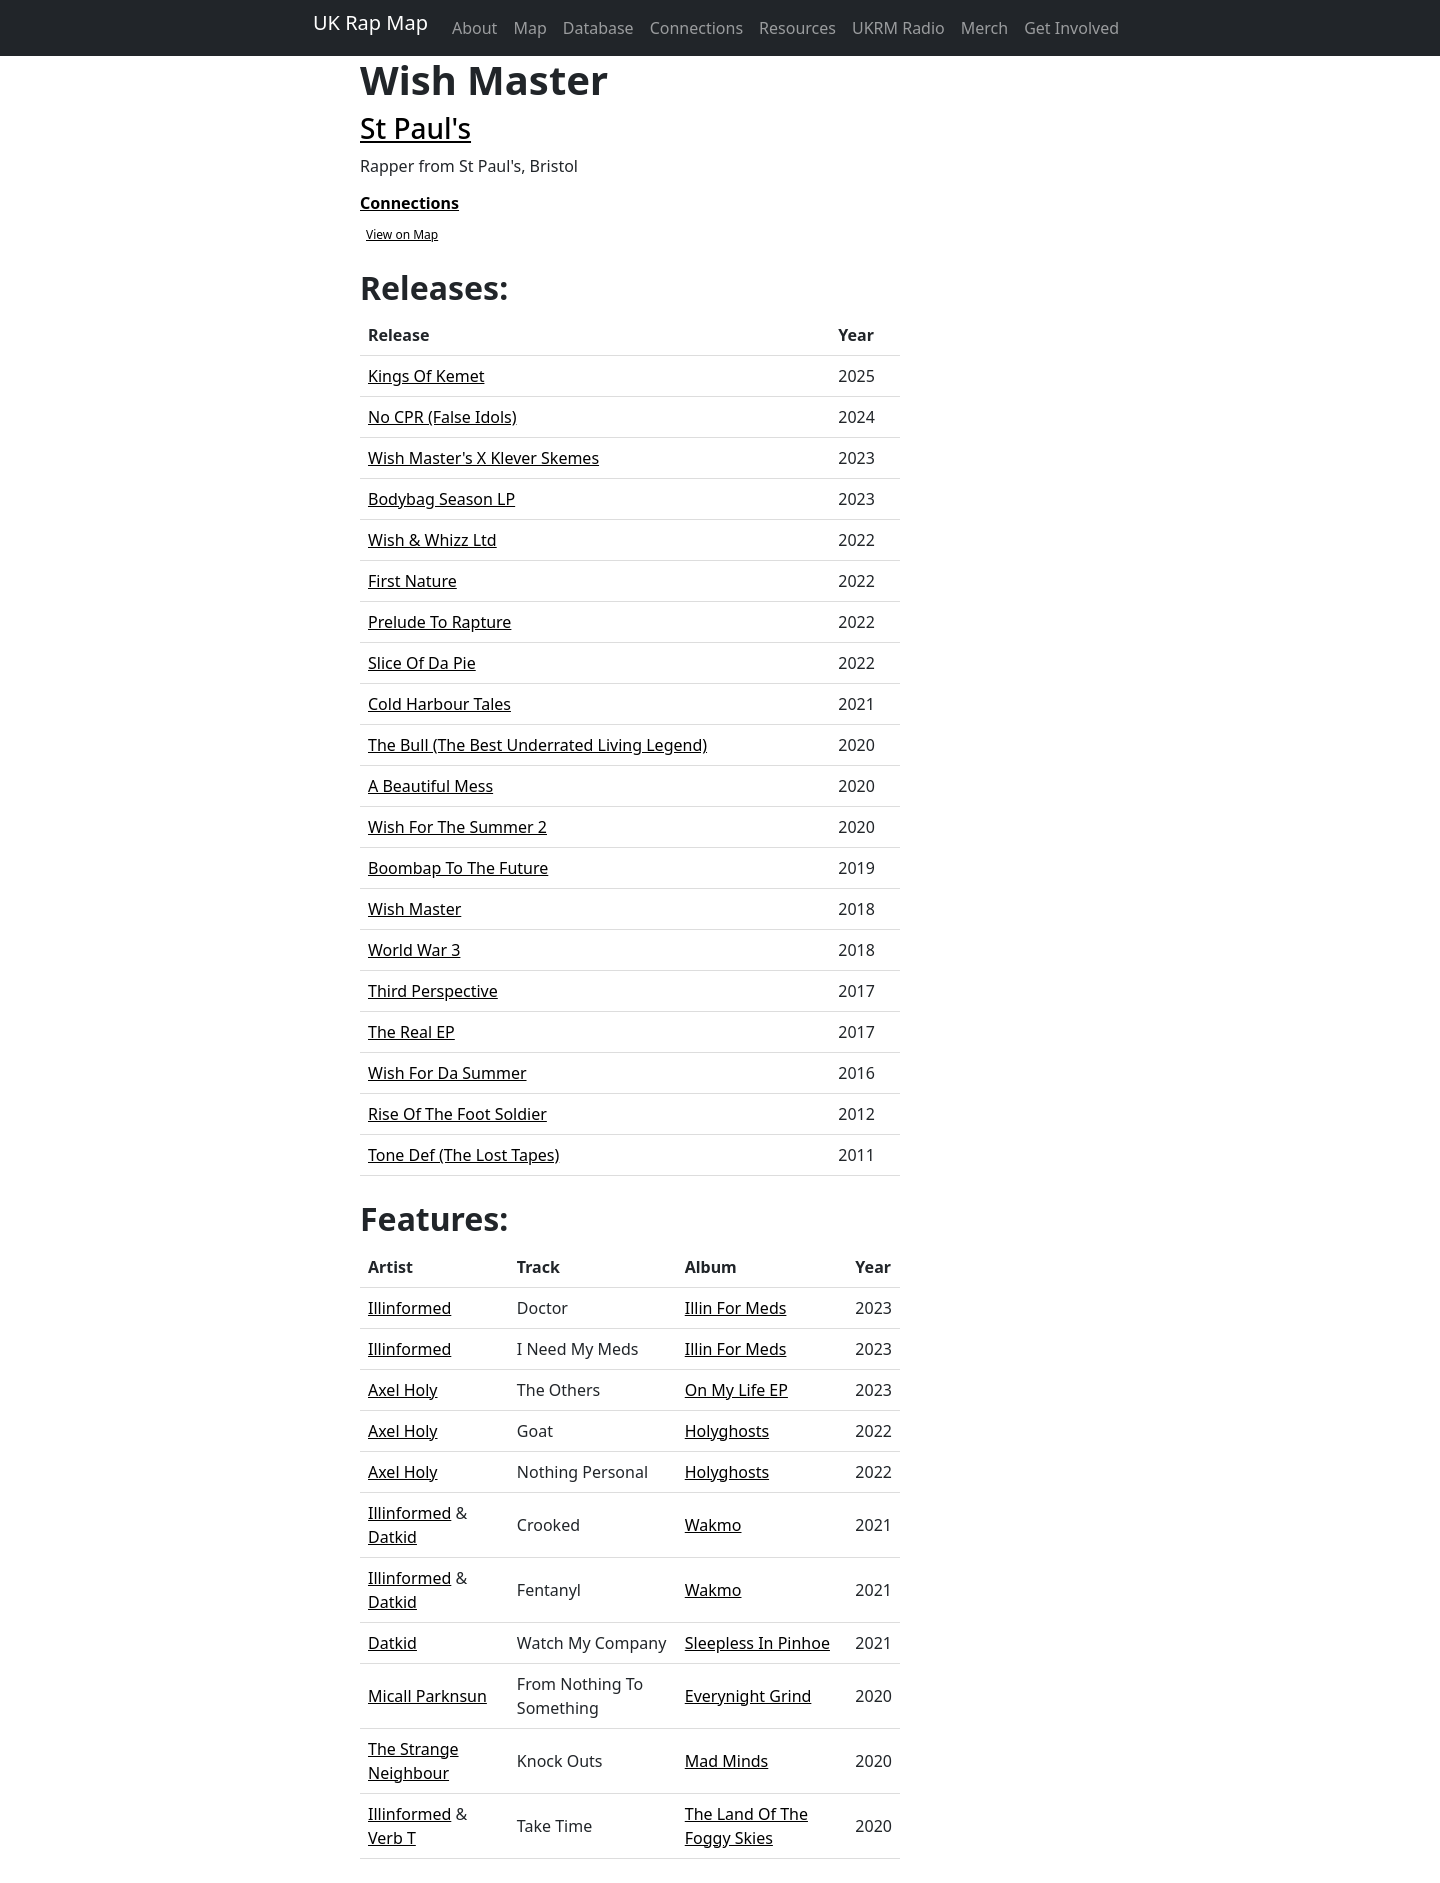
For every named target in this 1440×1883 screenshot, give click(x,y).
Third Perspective (433, 991)
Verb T (392, 1838)
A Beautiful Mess (430, 786)
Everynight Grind (748, 1696)
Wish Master (414, 909)
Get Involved (1071, 28)
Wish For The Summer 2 (457, 827)
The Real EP (411, 1032)
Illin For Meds (736, 1308)
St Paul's (415, 128)
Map (529, 28)
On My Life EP (736, 1390)
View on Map (402, 234)
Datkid (392, 1537)
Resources (797, 28)
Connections (696, 28)
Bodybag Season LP (441, 499)
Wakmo (713, 1525)
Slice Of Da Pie (422, 663)
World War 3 (414, 950)
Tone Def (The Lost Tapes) (463, 1155)
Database (598, 28)
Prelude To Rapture (439, 622)
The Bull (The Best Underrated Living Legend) (537, 745)
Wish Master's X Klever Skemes (483, 458)
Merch (984, 28)
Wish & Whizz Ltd (432, 540)
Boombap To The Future (458, 868)
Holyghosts (727, 1431)
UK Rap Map (370, 22)
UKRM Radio (898, 28)
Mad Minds (727, 1761)
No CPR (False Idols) (442, 417)
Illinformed (409, 1308)
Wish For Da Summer (447, 1073)
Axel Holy (403, 1390)
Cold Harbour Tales (439, 704)
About (474, 28)
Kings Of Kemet (426, 376)
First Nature (412, 581)
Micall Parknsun (427, 1696)
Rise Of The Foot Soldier (457, 1114)
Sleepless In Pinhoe (757, 1643)
